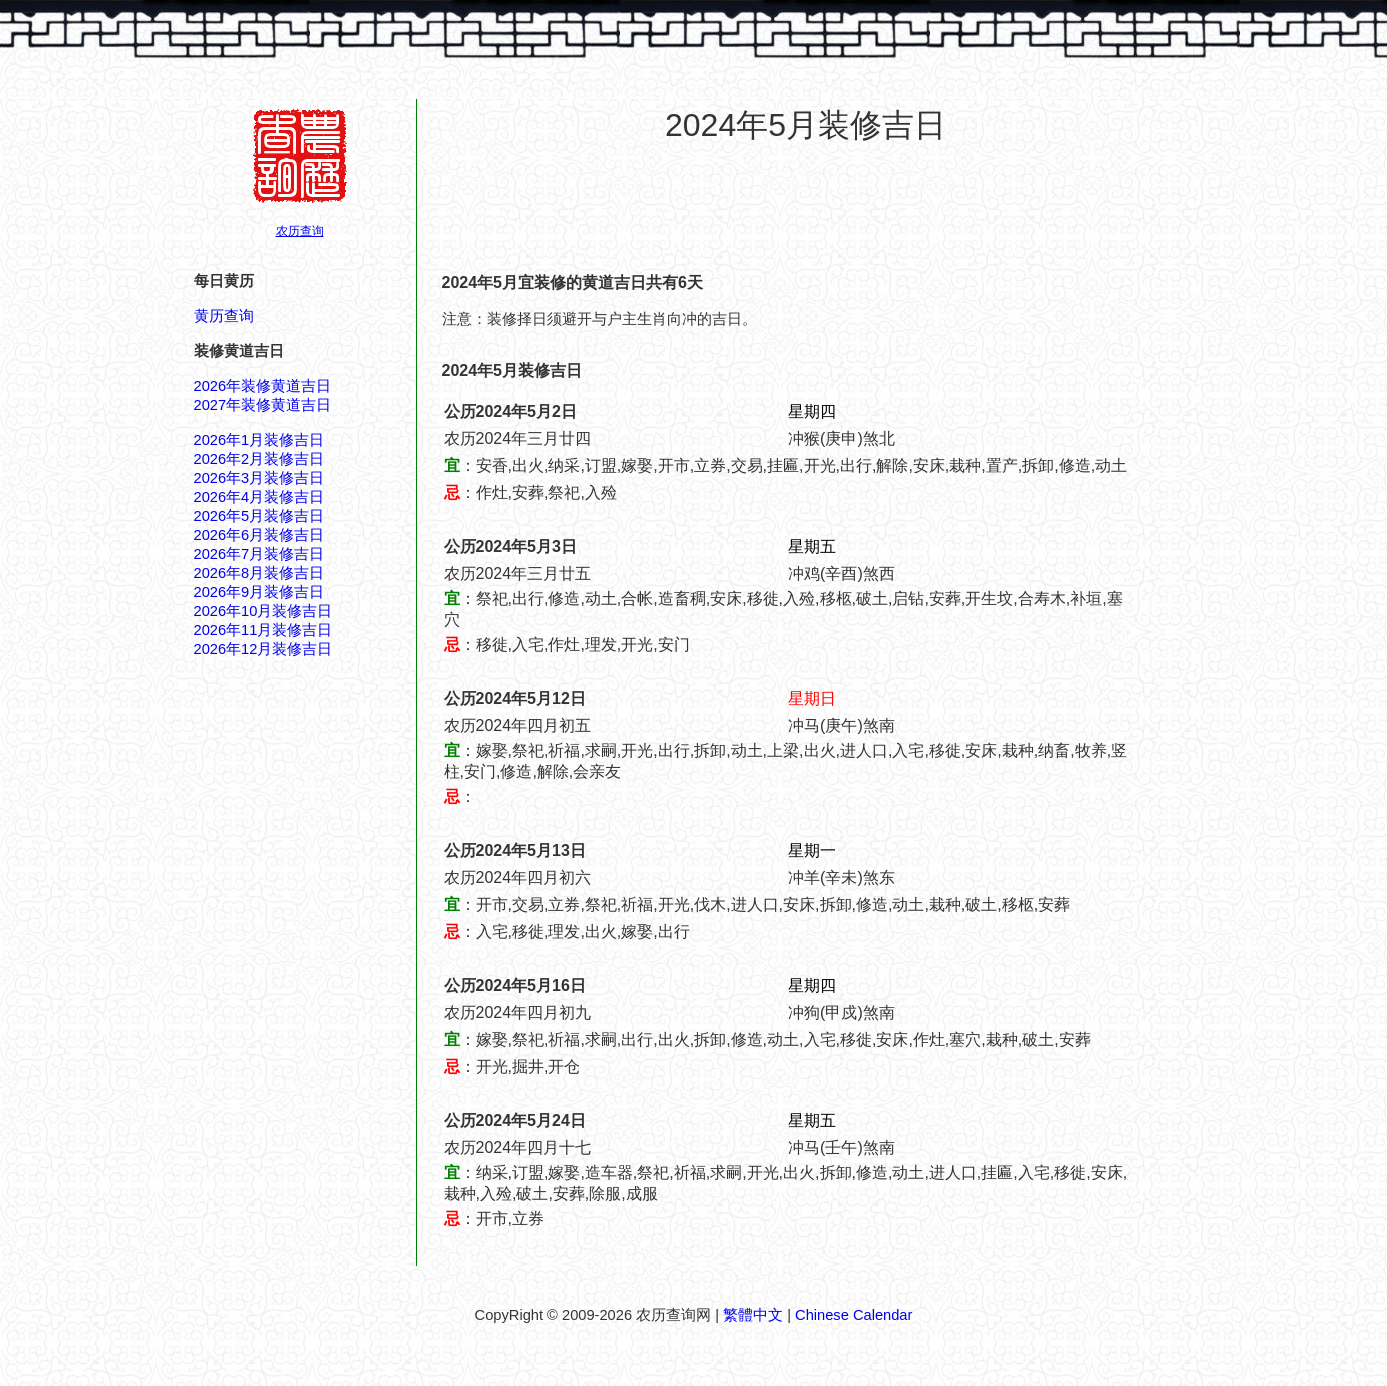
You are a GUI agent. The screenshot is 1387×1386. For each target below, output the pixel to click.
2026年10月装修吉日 (263, 611)
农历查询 (300, 231)
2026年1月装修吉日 (259, 440)
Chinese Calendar (853, 1315)
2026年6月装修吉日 (259, 535)
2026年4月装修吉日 (259, 497)
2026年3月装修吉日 (259, 478)
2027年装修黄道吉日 (263, 405)
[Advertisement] (806, 209)
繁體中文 (753, 1315)
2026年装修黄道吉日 (263, 386)
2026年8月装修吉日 (259, 573)
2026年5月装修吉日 (259, 516)
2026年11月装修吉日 (263, 630)
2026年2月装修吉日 (259, 459)
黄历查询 (224, 316)
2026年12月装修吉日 (263, 649)
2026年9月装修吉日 (259, 592)
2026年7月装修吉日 (259, 554)
